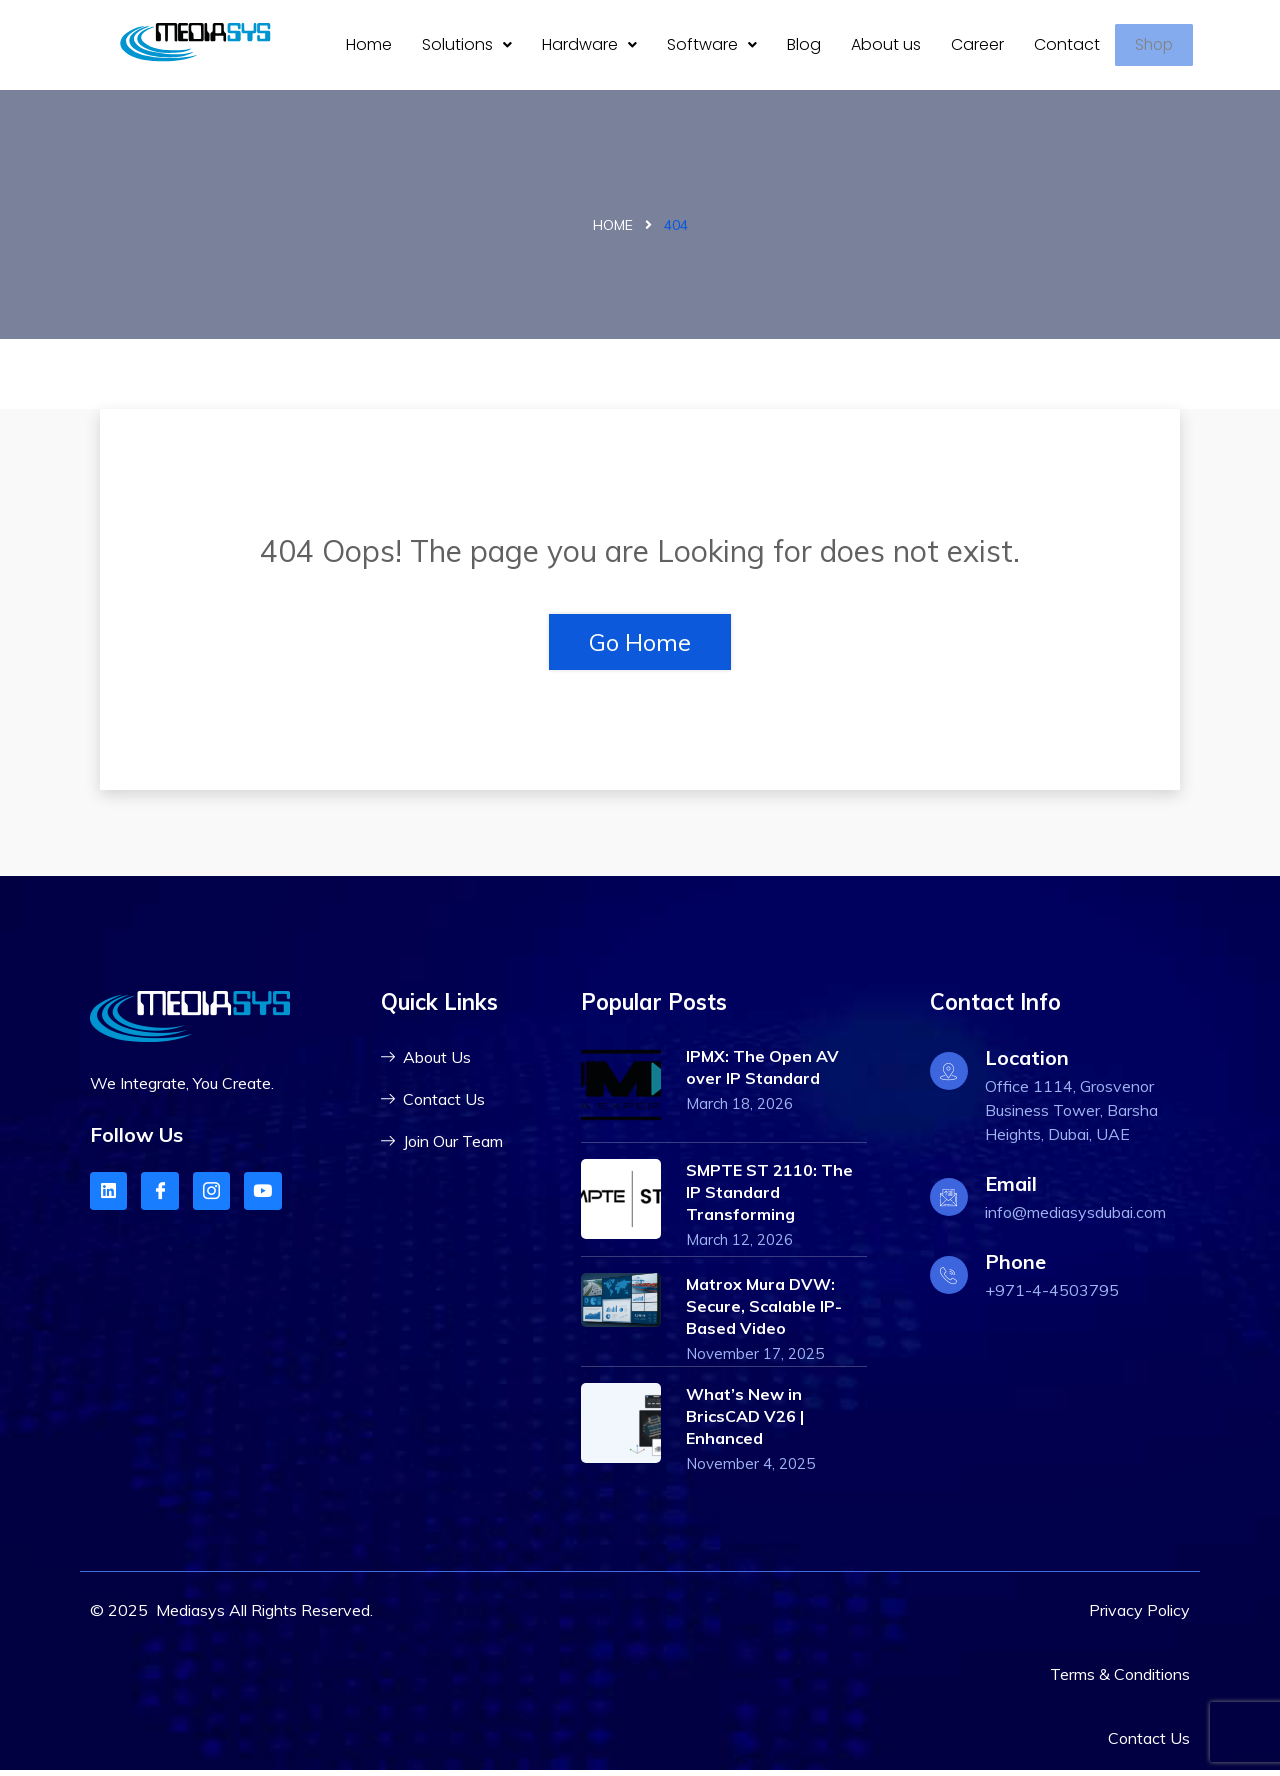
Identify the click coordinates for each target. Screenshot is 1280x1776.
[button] (467, 48)
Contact (1067, 47)
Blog (804, 47)
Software (712, 47)
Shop (1159, 48)
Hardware (589, 47)
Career (977, 47)
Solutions (467, 47)
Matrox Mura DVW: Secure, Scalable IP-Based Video (764, 1312)
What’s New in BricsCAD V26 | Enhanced (745, 1422)
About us (886, 47)
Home (369, 47)
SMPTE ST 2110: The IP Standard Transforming (769, 1198)
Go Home (640, 648)
